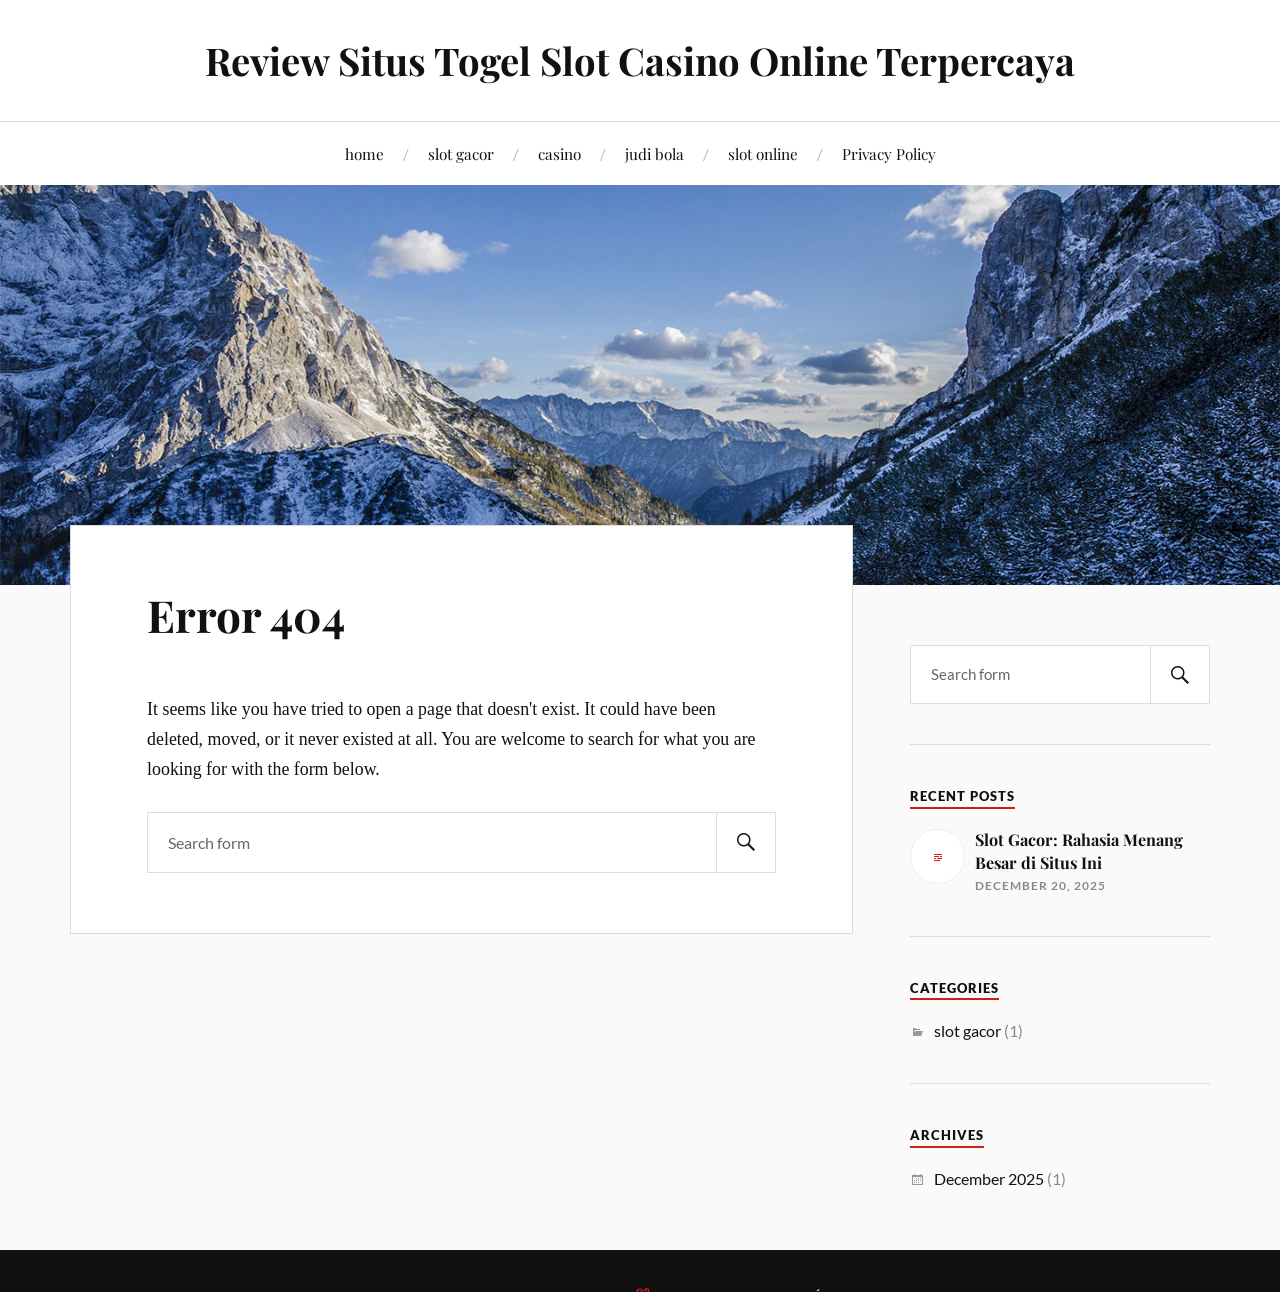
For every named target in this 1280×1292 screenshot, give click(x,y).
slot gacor (461, 153)
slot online (763, 153)
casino (559, 153)
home (364, 153)
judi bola (654, 153)
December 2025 (989, 1178)
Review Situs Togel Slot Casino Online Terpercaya (640, 60)
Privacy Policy (889, 153)
